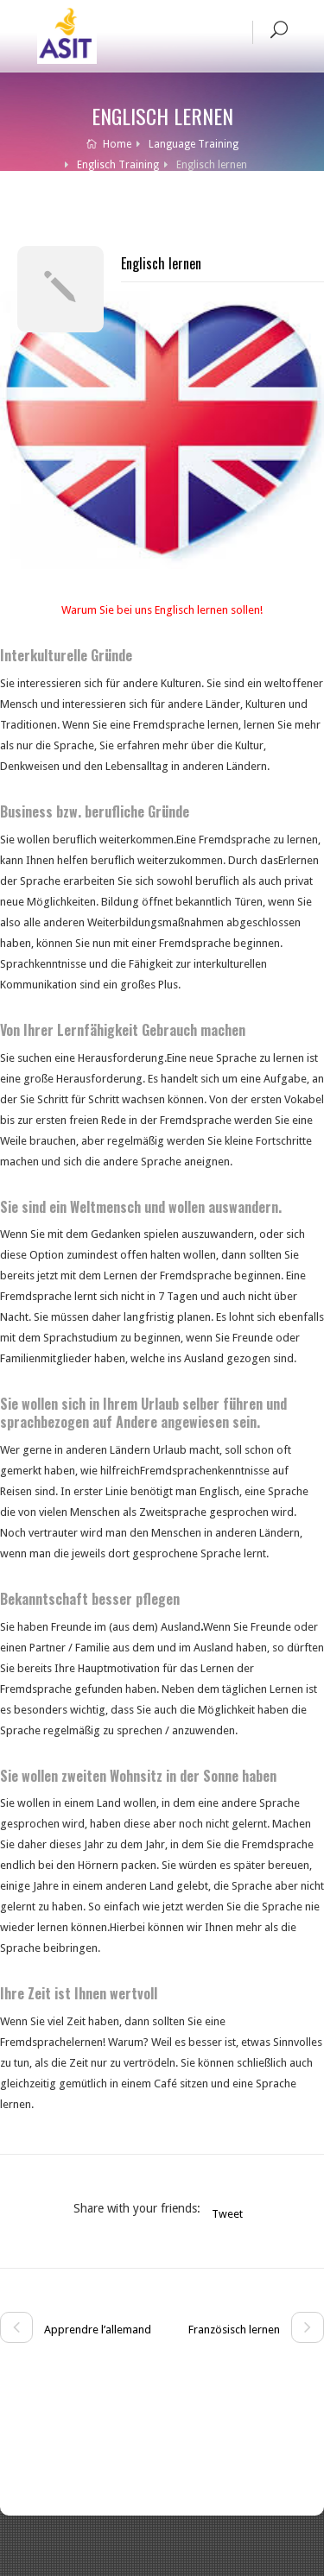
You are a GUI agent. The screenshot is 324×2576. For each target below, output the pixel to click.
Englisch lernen (161, 263)
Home (108, 144)
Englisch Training (118, 165)
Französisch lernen (256, 2329)
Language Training (193, 144)
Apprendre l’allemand (75, 2329)
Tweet (227, 2213)
